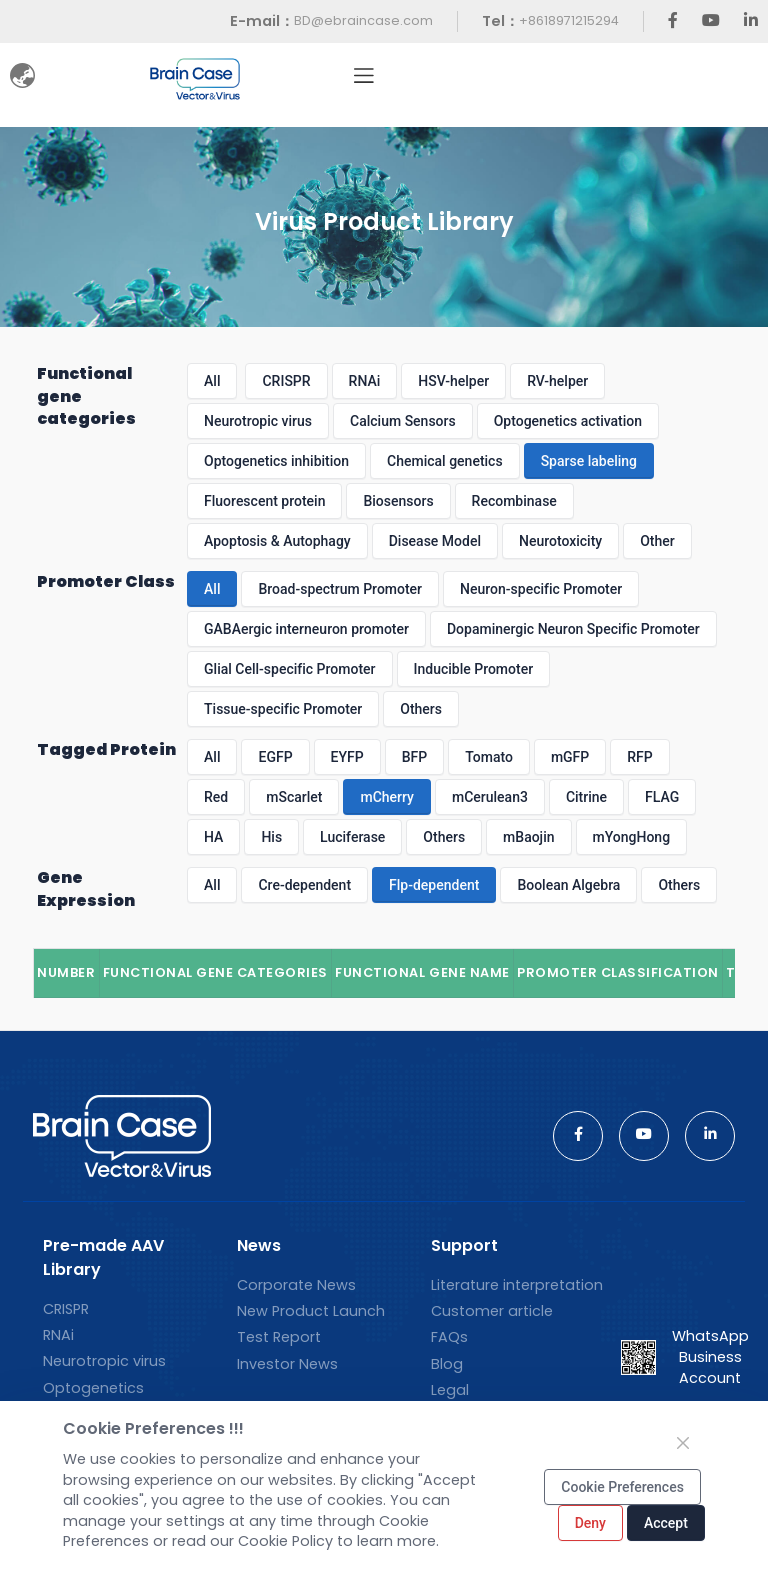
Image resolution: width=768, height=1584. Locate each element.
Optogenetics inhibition (276, 461)
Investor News (287, 1364)
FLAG (662, 797)
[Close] (683, 1443)
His (271, 837)
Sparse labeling (589, 461)
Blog (447, 1364)
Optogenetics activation (568, 421)
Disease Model (435, 541)
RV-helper (557, 381)
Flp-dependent (434, 885)
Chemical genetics (445, 461)
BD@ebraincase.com (363, 20)
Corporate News (296, 1285)
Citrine (586, 797)
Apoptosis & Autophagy (277, 541)
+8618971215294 (569, 20)
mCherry (387, 797)
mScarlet (294, 797)
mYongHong (632, 837)
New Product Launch (311, 1311)
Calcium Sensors (403, 421)
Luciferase (352, 837)
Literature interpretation (517, 1285)
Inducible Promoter (474, 669)
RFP (639, 757)
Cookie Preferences (622, 1487)
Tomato (489, 757)
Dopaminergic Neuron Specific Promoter (573, 629)
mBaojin (528, 837)
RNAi (365, 381)
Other (657, 541)
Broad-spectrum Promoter (340, 589)
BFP (414, 757)
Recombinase (514, 501)
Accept (666, 1523)
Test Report (279, 1337)
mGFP (570, 757)
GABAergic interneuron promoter (306, 629)
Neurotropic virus (258, 421)
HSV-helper (453, 381)
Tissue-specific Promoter (283, 709)
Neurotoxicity (560, 541)
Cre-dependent (304, 885)
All (212, 381)
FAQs (449, 1337)
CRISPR (286, 381)
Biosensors (398, 501)
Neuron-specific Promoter (541, 589)
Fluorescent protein (264, 501)
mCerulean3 (490, 797)
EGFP (275, 757)
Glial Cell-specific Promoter (289, 669)
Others (421, 709)
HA (213, 837)
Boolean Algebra (568, 885)
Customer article (492, 1311)
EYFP (347, 757)
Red (216, 797)
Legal (450, 1390)
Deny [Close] (590, 1523)
